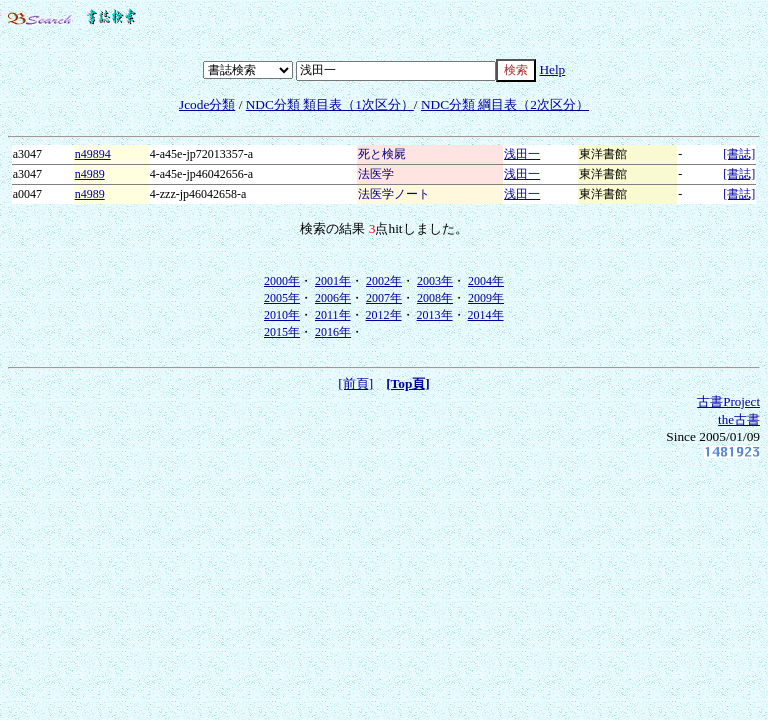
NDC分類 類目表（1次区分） (330, 104)
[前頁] (355, 383)
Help (552, 69)
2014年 (486, 315)
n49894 (93, 154)
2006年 (333, 298)
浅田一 (522, 154)
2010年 (282, 315)
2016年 (333, 332)
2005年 (282, 298)
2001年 (333, 281)
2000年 (282, 281)
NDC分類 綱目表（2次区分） (505, 104)
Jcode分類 (207, 104)
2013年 (435, 315)
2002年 (384, 281)
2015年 (282, 332)
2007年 (384, 298)
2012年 (384, 315)
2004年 (486, 281)
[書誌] (739, 154)
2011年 (333, 315)
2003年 (435, 281)
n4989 (90, 174)
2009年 (486, 298)
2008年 (435, 298)
